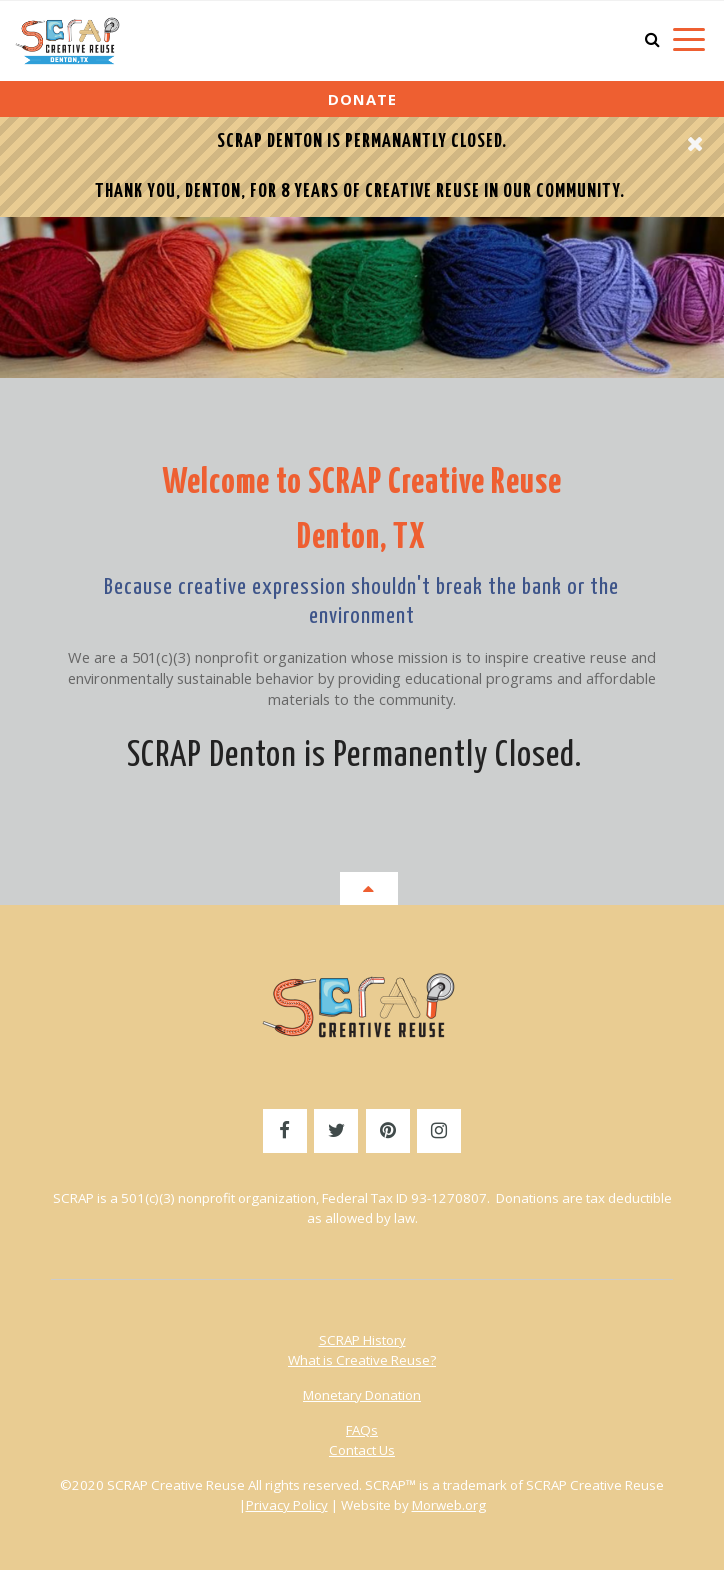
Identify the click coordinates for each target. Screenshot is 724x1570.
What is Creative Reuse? (362, 1360)
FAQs (362, 1430)
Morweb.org (449, 1505)
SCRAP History (362, 1340)
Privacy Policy (287, 1505)
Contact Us (362, 1450)
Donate (362, 99)
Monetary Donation (362, 1395)
